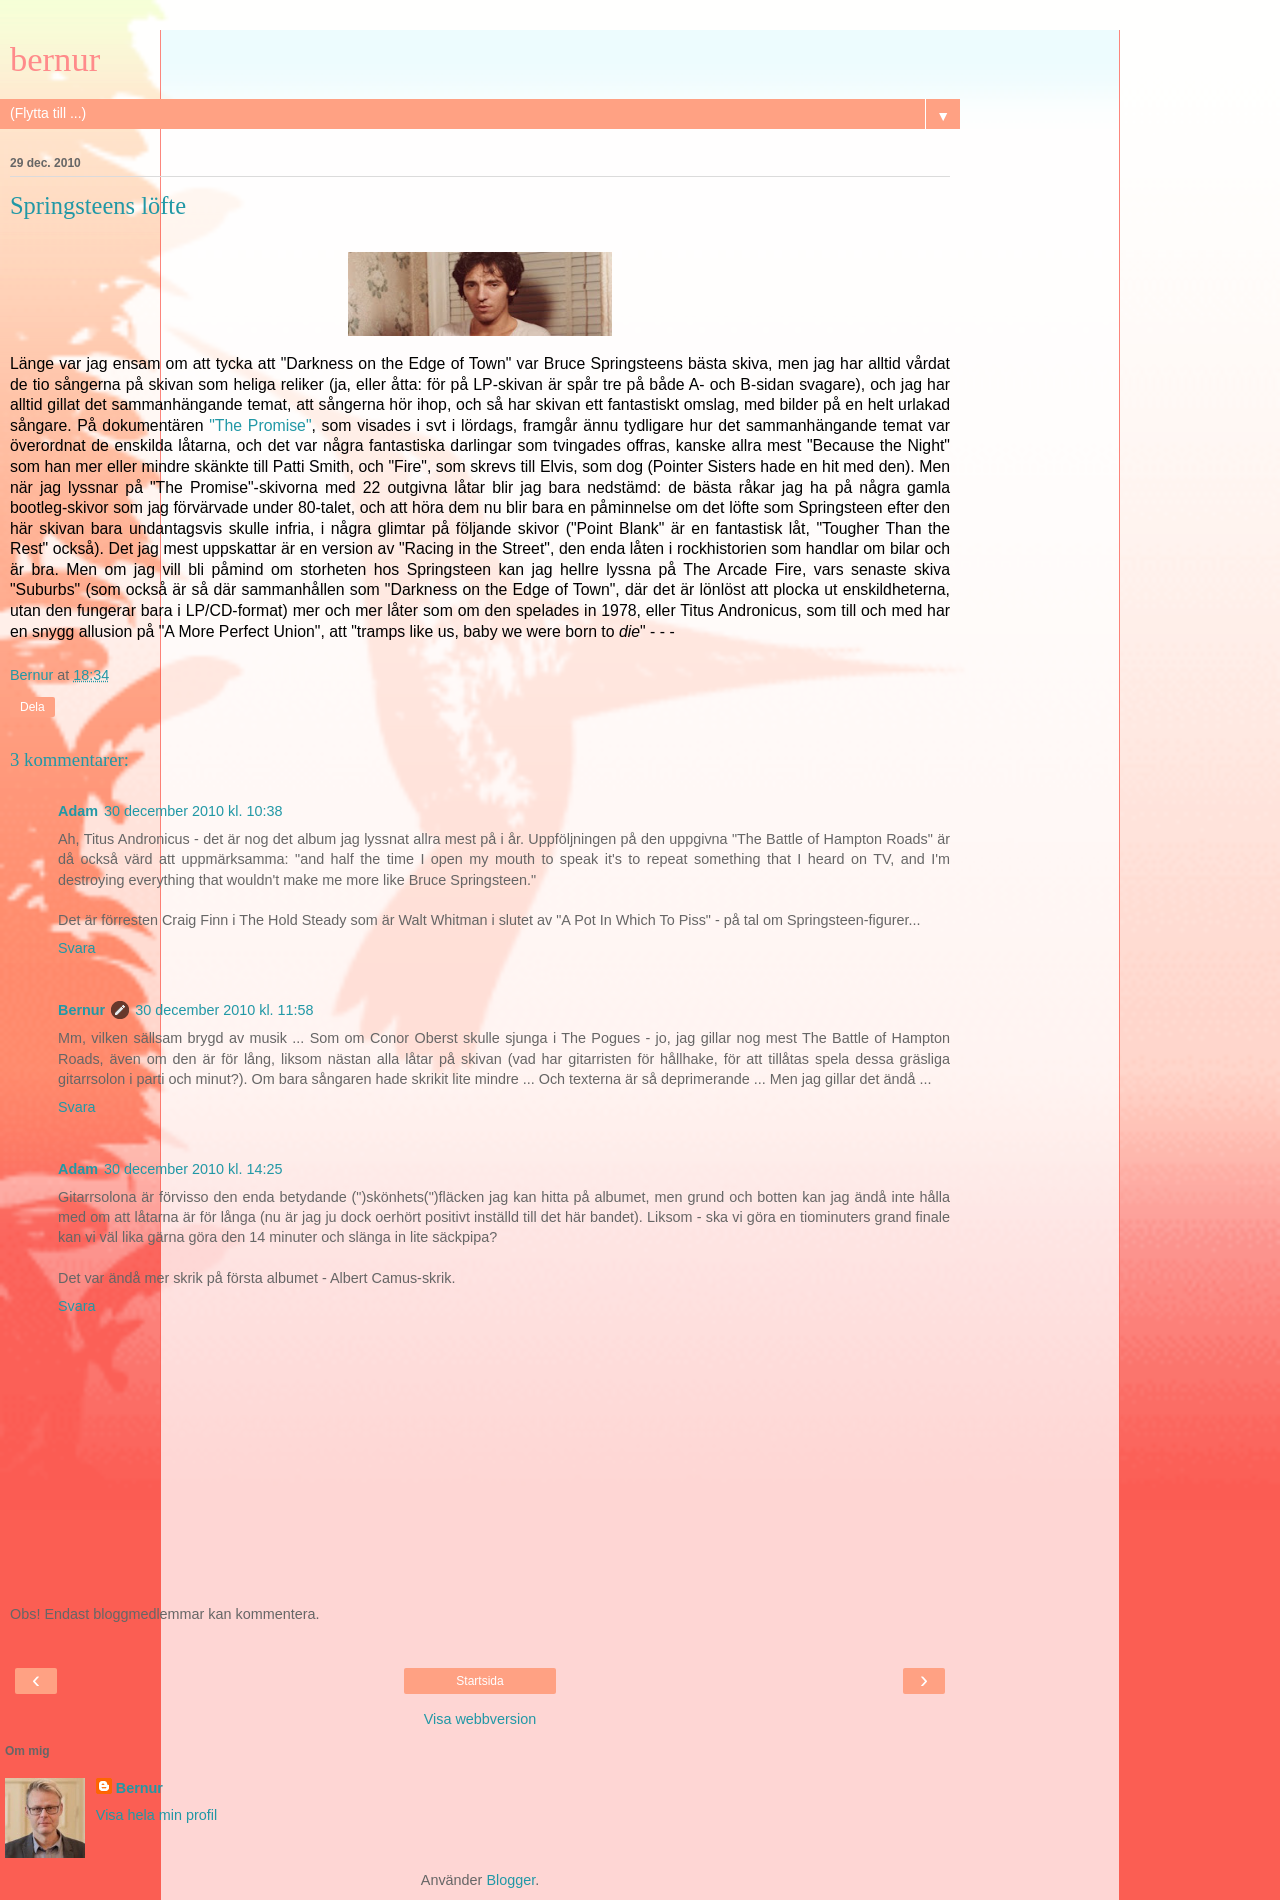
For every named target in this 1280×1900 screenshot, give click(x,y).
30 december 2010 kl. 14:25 (193, 1169)
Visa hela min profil (156, 1815)
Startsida (479, 1681)
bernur (55, 59)
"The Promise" (260, 425)
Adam (78, 811)
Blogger (510, 1880)
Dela (32, 707)
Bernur (81, 1010)
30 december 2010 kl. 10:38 (193, 811)
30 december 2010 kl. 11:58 (224, 1010)
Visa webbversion (480, 1719)
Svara (77, 948)
